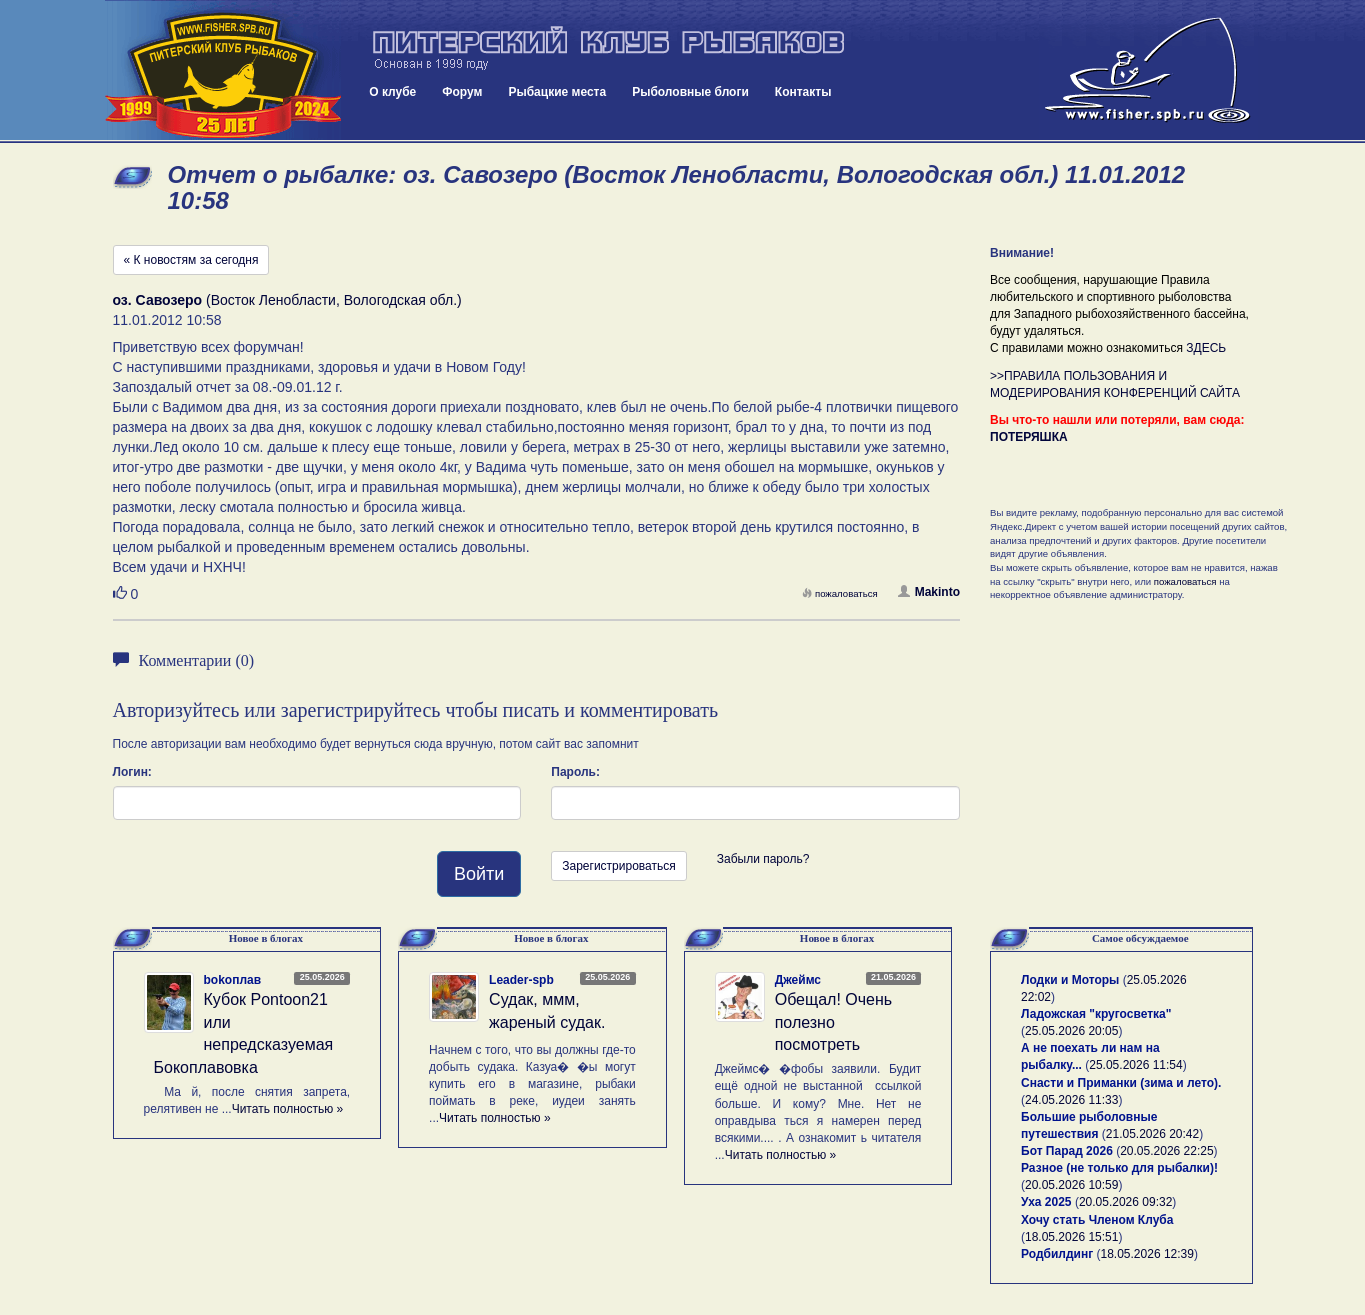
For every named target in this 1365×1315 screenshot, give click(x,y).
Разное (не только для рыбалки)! (1119, 1168)
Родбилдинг (1057, 1254)
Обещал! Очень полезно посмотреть (833, 1022)
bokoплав (233, 980)
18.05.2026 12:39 (1147, 1254)
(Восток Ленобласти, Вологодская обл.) (287, 300)
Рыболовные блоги (690, 92)
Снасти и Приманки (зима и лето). (1121, 1083)
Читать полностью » (288, 1109)
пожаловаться (840, 593)
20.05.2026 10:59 (1071, 1185)
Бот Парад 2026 (1067, 1151)
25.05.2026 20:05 (1071, 1031)
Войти (479, 874)
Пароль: (575, 772)
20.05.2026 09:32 (1125, 1202)
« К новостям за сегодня (191, 260)
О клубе (392, 92)
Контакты (803, 92)
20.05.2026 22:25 (1166, 1151)
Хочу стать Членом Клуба (1097, 1220)
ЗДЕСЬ (1206, 348)
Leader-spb (521, 980)
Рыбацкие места (557, 92)
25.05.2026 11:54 (1135, 1065)
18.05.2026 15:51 (1071, 1237)
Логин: (132, 772)
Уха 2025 (1046, 1202)
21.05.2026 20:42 (1152, 1134)
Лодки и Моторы (1070, 980)
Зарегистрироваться (618, 866)
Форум (462, 92)
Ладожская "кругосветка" (1096, 1014)
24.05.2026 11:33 (1071, 1100)
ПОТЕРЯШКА (1029, 437)
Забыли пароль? (763, 859)
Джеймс (798, 980)
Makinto (929, 592)
